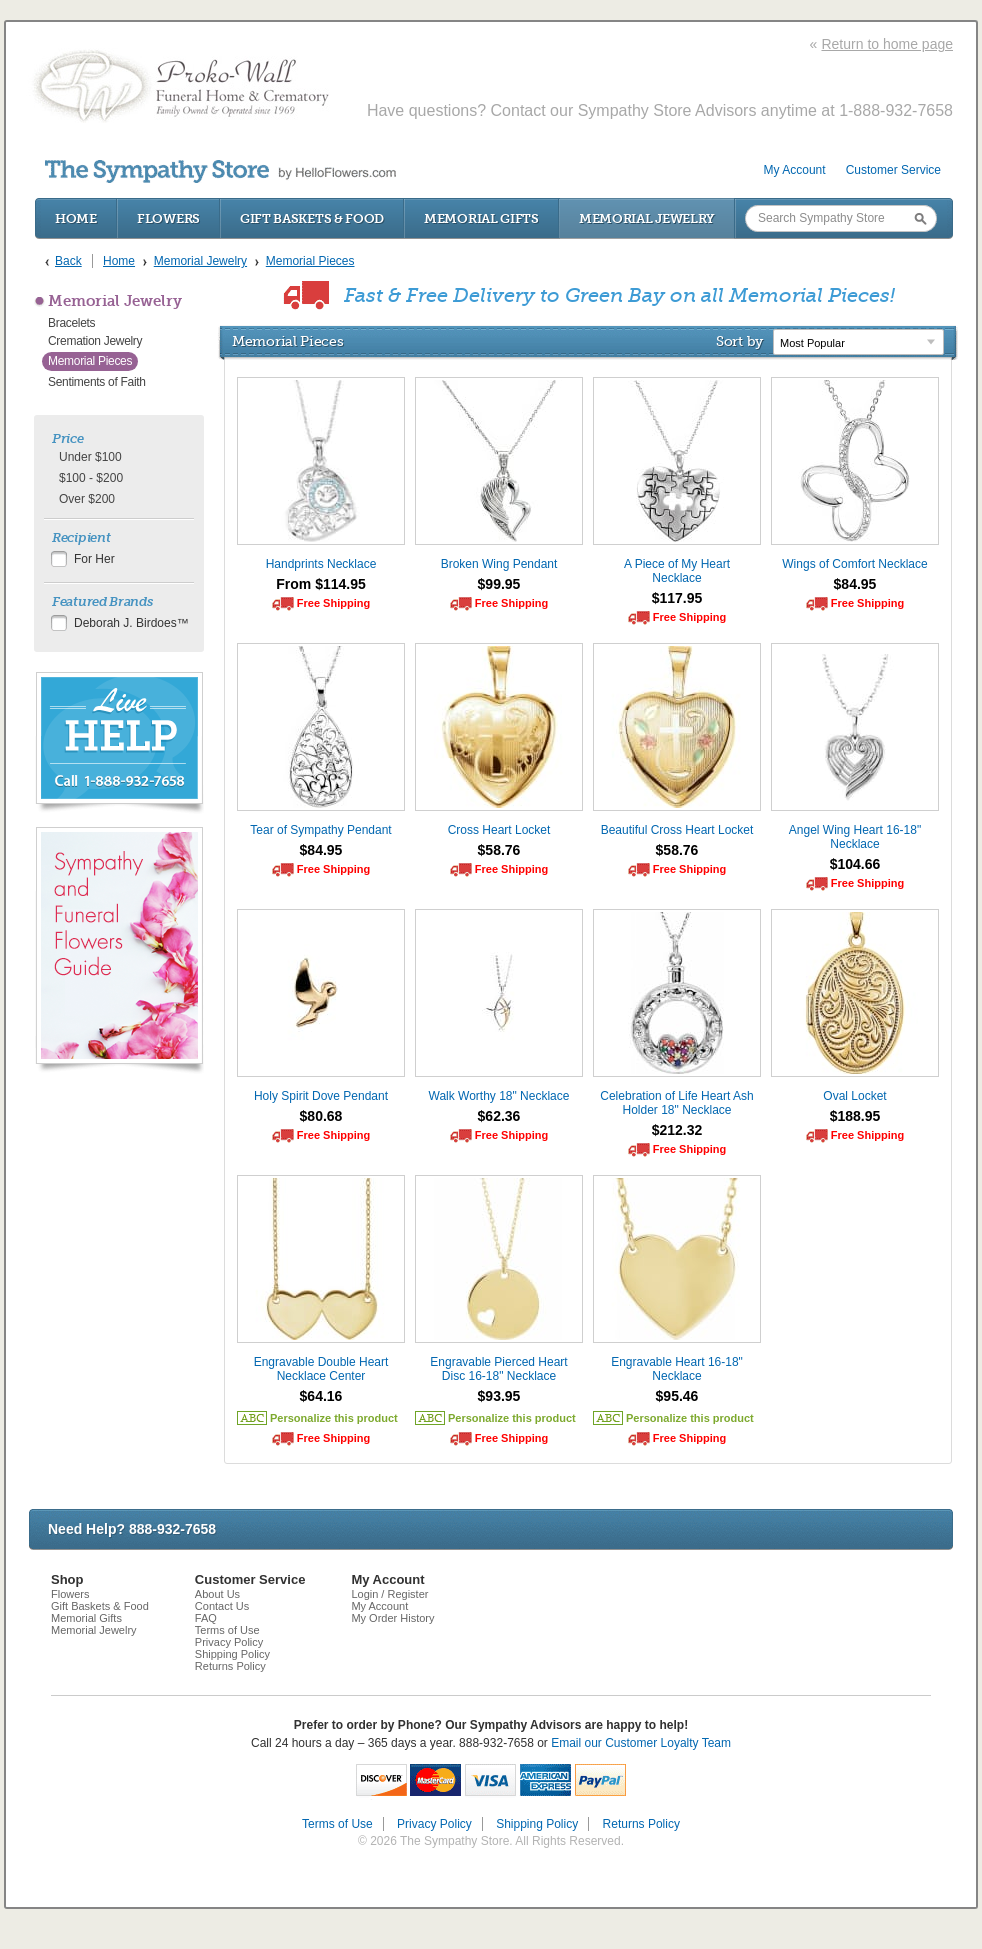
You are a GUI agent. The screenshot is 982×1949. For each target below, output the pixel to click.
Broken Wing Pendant (499, 564)
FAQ (206, 1618)
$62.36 (499, 1116)
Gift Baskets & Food (312, 218)
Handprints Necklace (321, 564)
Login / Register (389, 1594)
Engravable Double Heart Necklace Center (321, 1369)
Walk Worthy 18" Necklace (499, 1096)
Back (68, 261)
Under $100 (90, 457)
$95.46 (677, 1396)
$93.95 (499, 1396)
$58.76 (499, 850)
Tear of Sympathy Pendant (320, 830)
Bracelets (71, 323)
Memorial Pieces (90, 361)
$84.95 (855, 584)
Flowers (168, 218)
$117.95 (677, 598)
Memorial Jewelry (647, 218)
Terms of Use (227, 1630)
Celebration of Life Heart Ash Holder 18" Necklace (676, 1103)
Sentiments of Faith (97, 382)
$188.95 (855, 1116)
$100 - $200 (91, 478)
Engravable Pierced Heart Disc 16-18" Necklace (498, 1369)
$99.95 (499, 584)
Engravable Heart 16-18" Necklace (677, 1369)
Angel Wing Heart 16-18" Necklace (855, 837)
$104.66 (855, 864)
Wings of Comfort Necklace (854, 564)
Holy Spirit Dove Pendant (321, 1096)
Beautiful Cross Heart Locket (677, 830)
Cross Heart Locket (499, 830)
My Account (795, 170)
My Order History (392, 1618)
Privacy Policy (229, 1642)
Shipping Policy (232, 1654)
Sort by (739, 341)
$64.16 (321, 1396)
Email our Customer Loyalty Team (641, 1743)
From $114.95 (321, 584)
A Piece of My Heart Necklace (677, 571)
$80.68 (321, 1116)
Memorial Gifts (481, 218)
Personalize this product (334, 1418)
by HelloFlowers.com (220, 171)
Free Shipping (333, 603)
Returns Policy (230, 1666)
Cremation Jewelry (95, 341)
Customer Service (893, 170)
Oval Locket (854, 1096)
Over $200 (87, 499)
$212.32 (677, 1130)
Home (76, 218)
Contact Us (222, 1606)
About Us (217, 1594)
